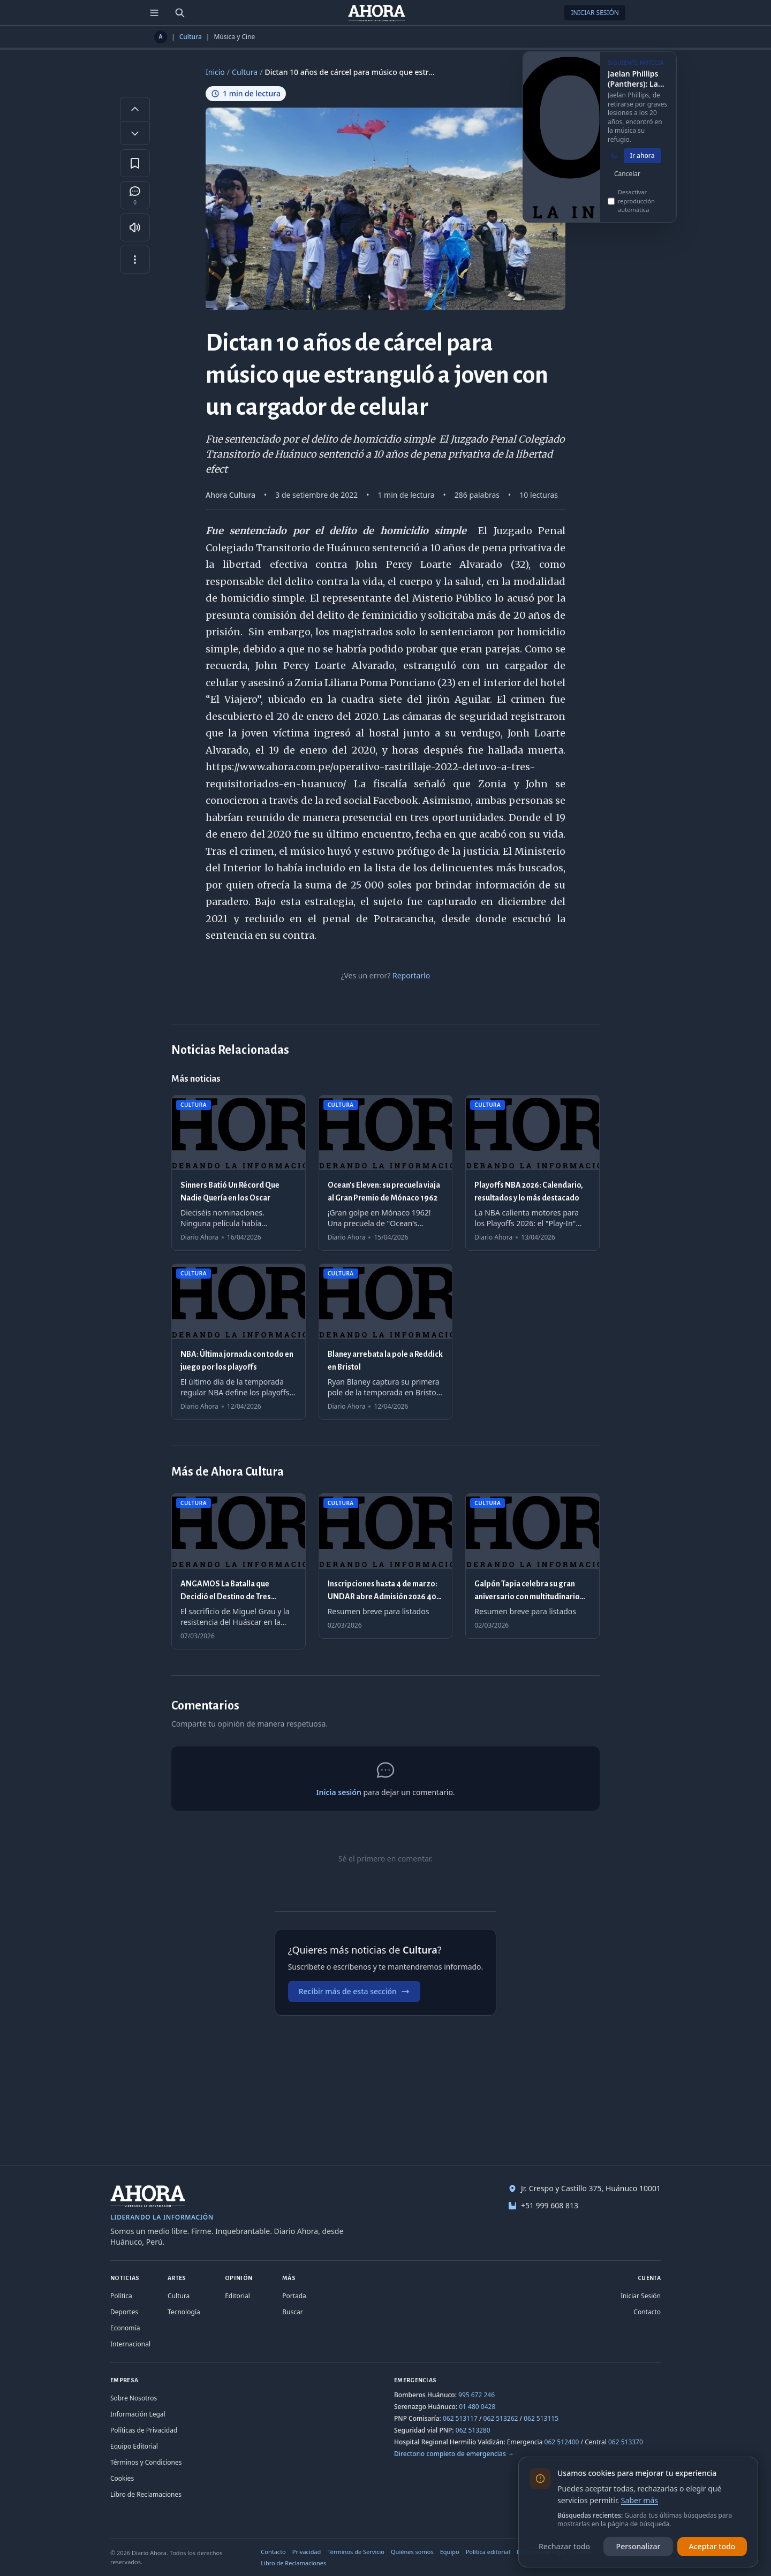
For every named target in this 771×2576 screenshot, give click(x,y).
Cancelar (627, 186)
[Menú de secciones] (154, 12)
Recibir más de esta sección (354, 1991)
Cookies (122, 2478)
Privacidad (306, 2552)
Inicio (215, 72)
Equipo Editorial (134, 2446)
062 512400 (562, 2441)
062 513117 (460, 2418)
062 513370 (625, 2441)
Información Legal (137, 2414)
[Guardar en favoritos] (135, 163)
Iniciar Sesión (595, 12)
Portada (294, 2295)
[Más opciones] (135, 259)
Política (121, 2295)
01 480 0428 (477, 2406)
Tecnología (184, 2311)
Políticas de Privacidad (143, 2430)
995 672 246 (476, 2394)
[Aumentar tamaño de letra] (135, 108)
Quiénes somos (412, 2552)
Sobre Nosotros (133, 2398)
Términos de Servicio (355, 2552)
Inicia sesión (338, 1792)
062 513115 (541, 2418)
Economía (125, 2327)
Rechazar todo (564, 2546)
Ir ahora (642, 167)
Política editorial (488, 2552)
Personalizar (638, 2546)
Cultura (190, 37)
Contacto (647, 2311)
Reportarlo (411, 975)
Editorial (237, 2295)
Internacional (130, 2344)
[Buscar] (179, 12)
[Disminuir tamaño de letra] (135, 133)
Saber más (639, 2500)
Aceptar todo (712, 2546)
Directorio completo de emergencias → (454, 2453)
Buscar (292, 2311)
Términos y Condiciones (146, 2462)
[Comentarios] (135, 195)
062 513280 (473, 2430)
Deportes (124, 2311)
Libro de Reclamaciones (146, 2494)
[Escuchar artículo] (135, 227)
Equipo (449, 2552)
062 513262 (500, 2418)
